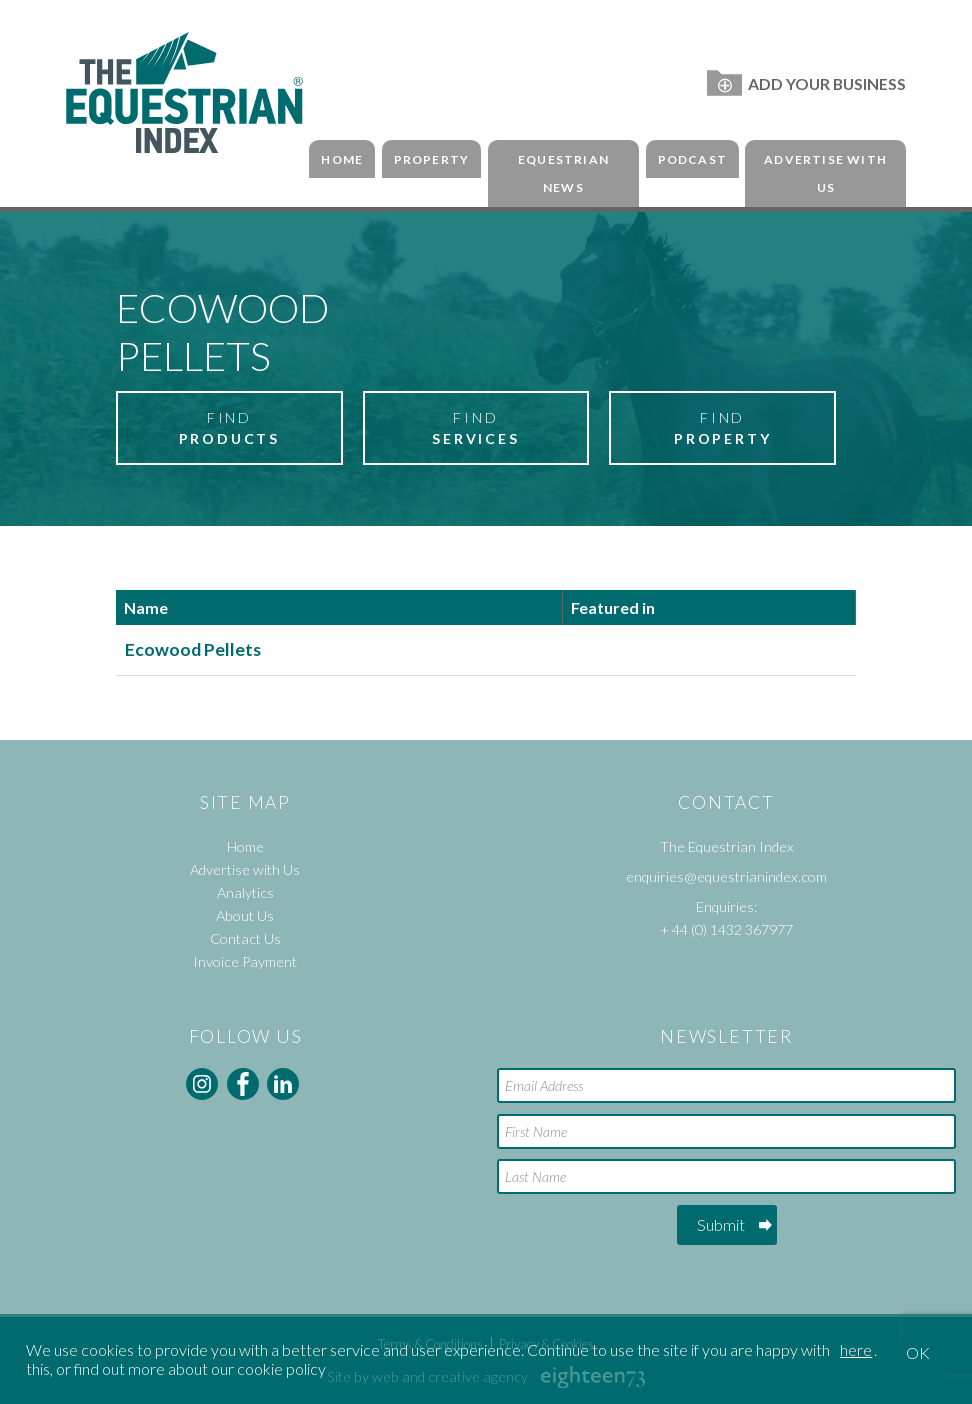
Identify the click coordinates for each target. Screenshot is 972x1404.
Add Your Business (806, 83)
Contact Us (245, 938)
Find (229, 429)
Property (432, 159)
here (856, 1349)
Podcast (692, 159)
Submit (721, 1224)
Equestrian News (563, 174)
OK (918, 1352)
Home (342, 159)
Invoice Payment (245, 961)
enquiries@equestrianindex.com (726, 876)
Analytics (245, 892)
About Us (245, 915)
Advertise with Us (825, 174)
